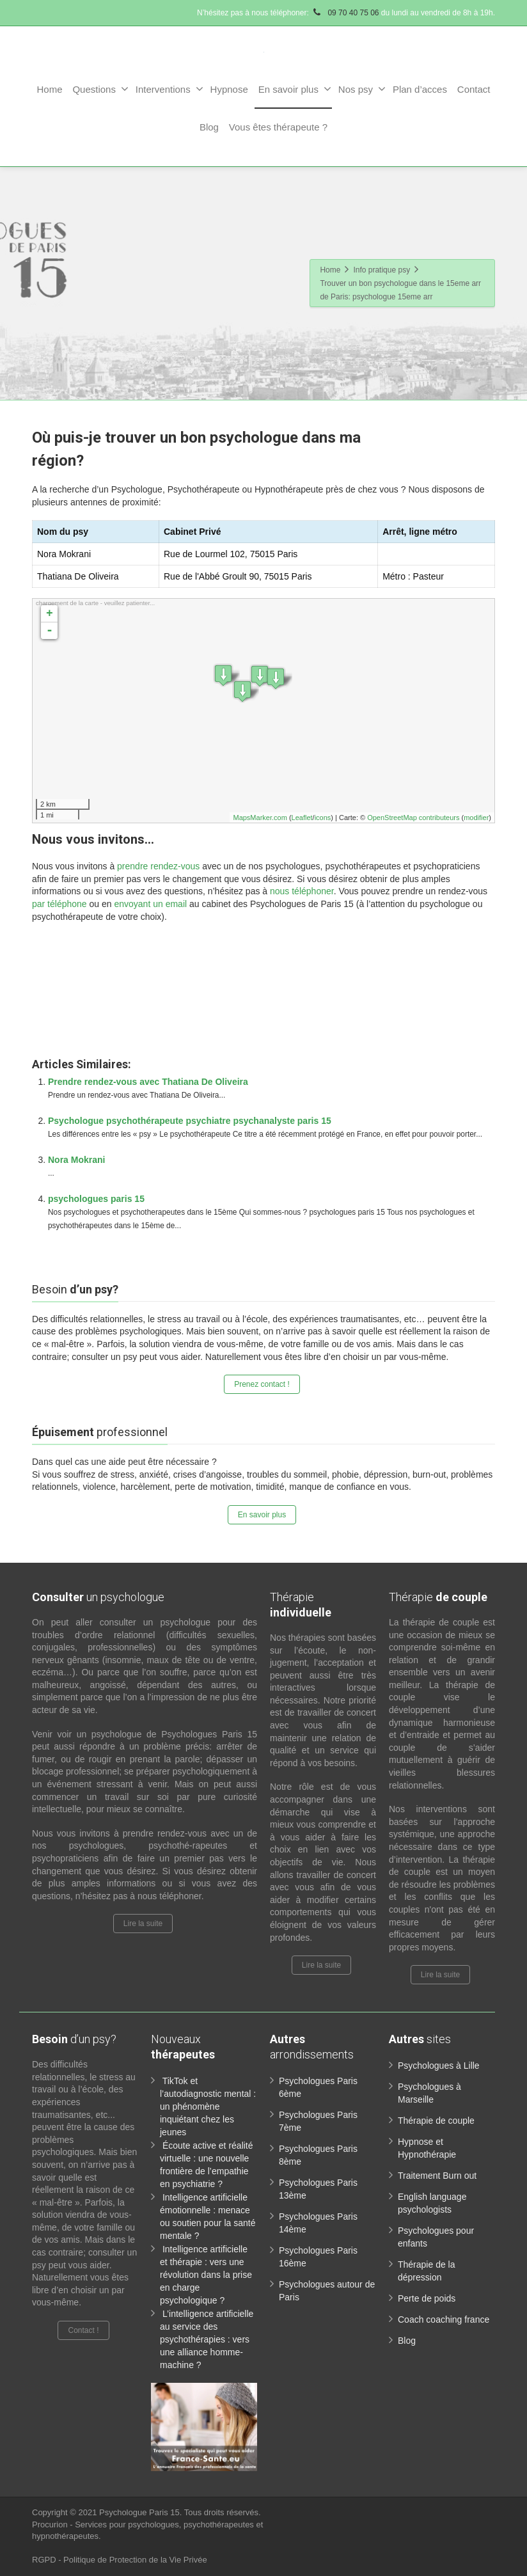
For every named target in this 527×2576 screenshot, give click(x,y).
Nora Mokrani (76, 1160)
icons (323, 817)
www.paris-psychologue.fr (410, 944)
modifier (476, 817)
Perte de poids (426, 2298)
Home (49, 89)
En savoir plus (294, 89)
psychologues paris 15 (96, 1199)
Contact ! (83, 2330)
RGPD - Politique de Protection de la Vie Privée (119, 2559)
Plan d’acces (420, 89)
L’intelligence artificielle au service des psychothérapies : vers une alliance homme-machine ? (206, 2339)
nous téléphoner (302, 891)
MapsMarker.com (260, 817)
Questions (100, 89)
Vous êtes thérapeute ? (278, 127)
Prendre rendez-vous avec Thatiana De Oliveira (148, 1082)
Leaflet (302, 817)
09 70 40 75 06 (345, 12)
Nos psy (362, 89)
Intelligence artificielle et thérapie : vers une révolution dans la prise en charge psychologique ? (206, 2274)
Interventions (169, 89)
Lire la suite (142, 1923)
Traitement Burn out (437, 2175)
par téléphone (59, 904)
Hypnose (229, 89)
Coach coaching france (443, 2319)
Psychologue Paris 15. (141, 2512)
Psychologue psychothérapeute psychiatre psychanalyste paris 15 (189, 1121)
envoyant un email (150, 904)
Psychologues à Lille (439, 2065)
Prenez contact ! (262, 1384)
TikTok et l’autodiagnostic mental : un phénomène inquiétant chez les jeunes (208, 2106)
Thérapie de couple (436, 2120)
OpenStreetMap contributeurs (413, 817)
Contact (474, 89)
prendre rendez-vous (158, 866)
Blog (209, 127)
